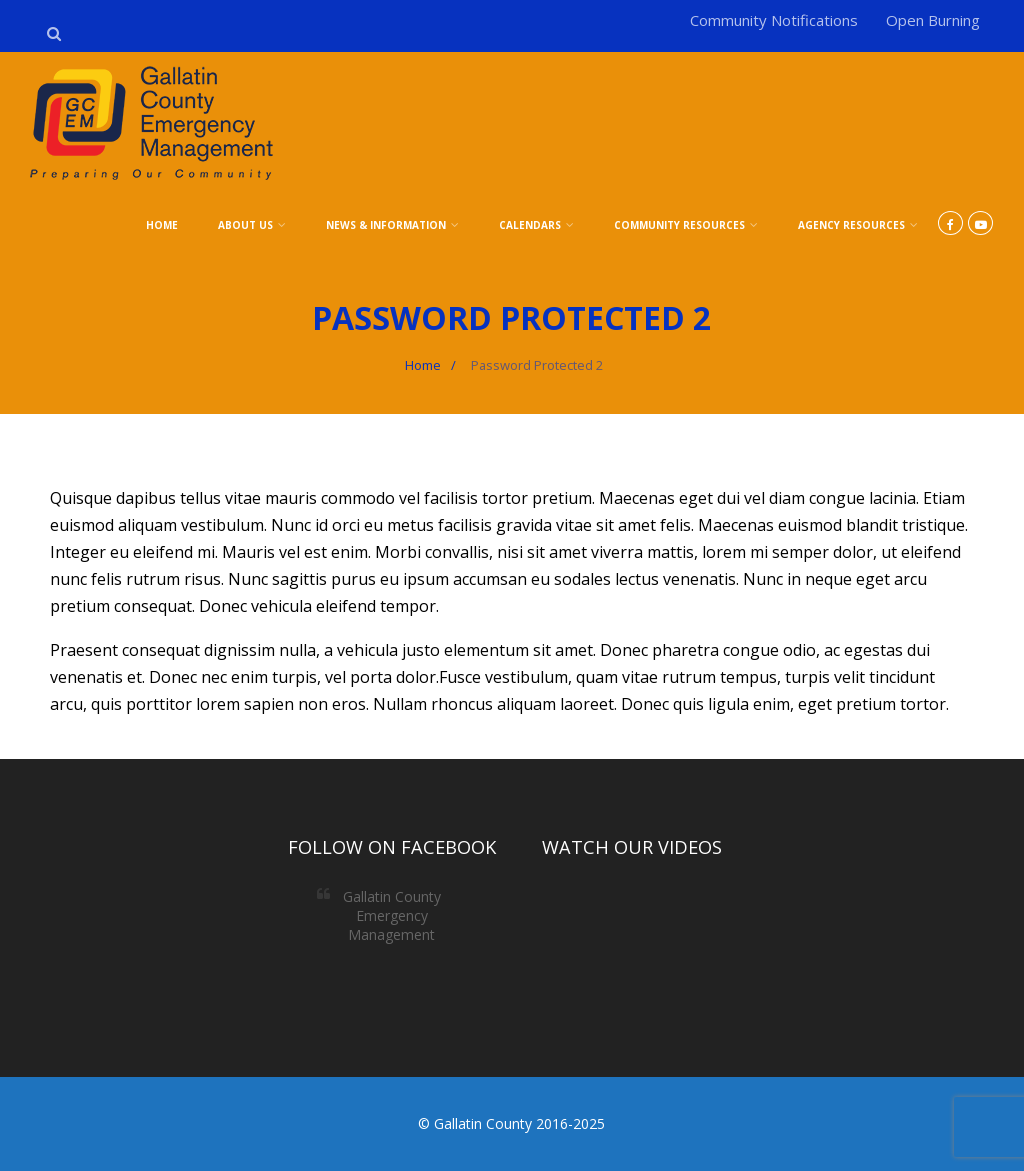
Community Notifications (774, 20)
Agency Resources (858, 224)
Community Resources (686, 224)
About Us (252, 224)
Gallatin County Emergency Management (392, 915)
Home (162, 225)
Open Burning (933, 20)
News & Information (392, 224)
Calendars (536, 224)
